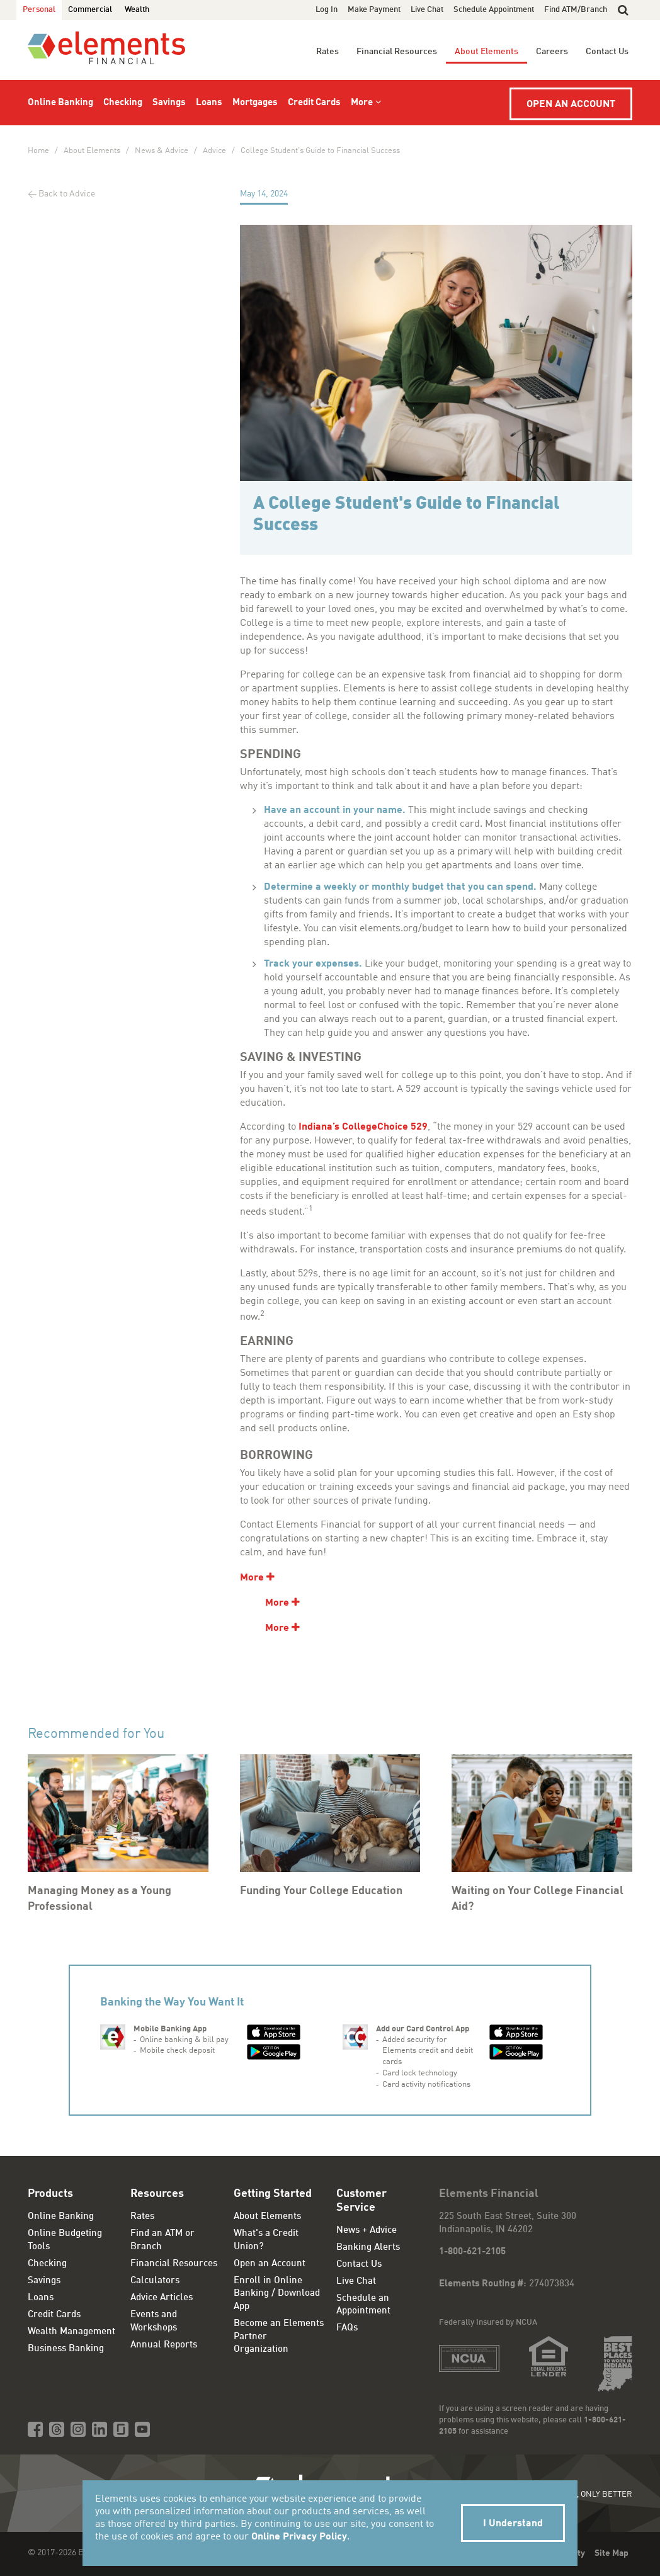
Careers (552, 51)
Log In (327, 10)
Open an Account (570, 104)
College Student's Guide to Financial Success (320, 151)
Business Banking (66, 2349)
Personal (39, 10)
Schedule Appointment (493, 10)
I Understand (513, 2524)
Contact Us (607, 51)
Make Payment (374, 10)
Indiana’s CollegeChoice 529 (363, 1127)
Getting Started (273, 2193)
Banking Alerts (368, 2247)
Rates (327, 51)
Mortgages (255, 103)
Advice (214, 151)
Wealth (137, 10)
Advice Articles (161, 2298)
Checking (122, 103)
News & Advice (161, 151)
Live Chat (427, 10)
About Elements (486, 51)
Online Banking (60, 103)
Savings (169, 103)
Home (38, 151)
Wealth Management (71, 2332)
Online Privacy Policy (299, 2537)
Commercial (90, 10)
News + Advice (366, 2230)
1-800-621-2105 (472, 2252)
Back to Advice (66, 194)
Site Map (612, 2553)
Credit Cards (314, 103)
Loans (209, 103)
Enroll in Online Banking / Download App (277, 2294)
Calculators (154, 2281)
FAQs (347, 2328)
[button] (623, 10)
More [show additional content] (252, 1578)
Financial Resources (396, 51)
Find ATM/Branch (575, 10)
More (362, 103)
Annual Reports (163, 2345)
